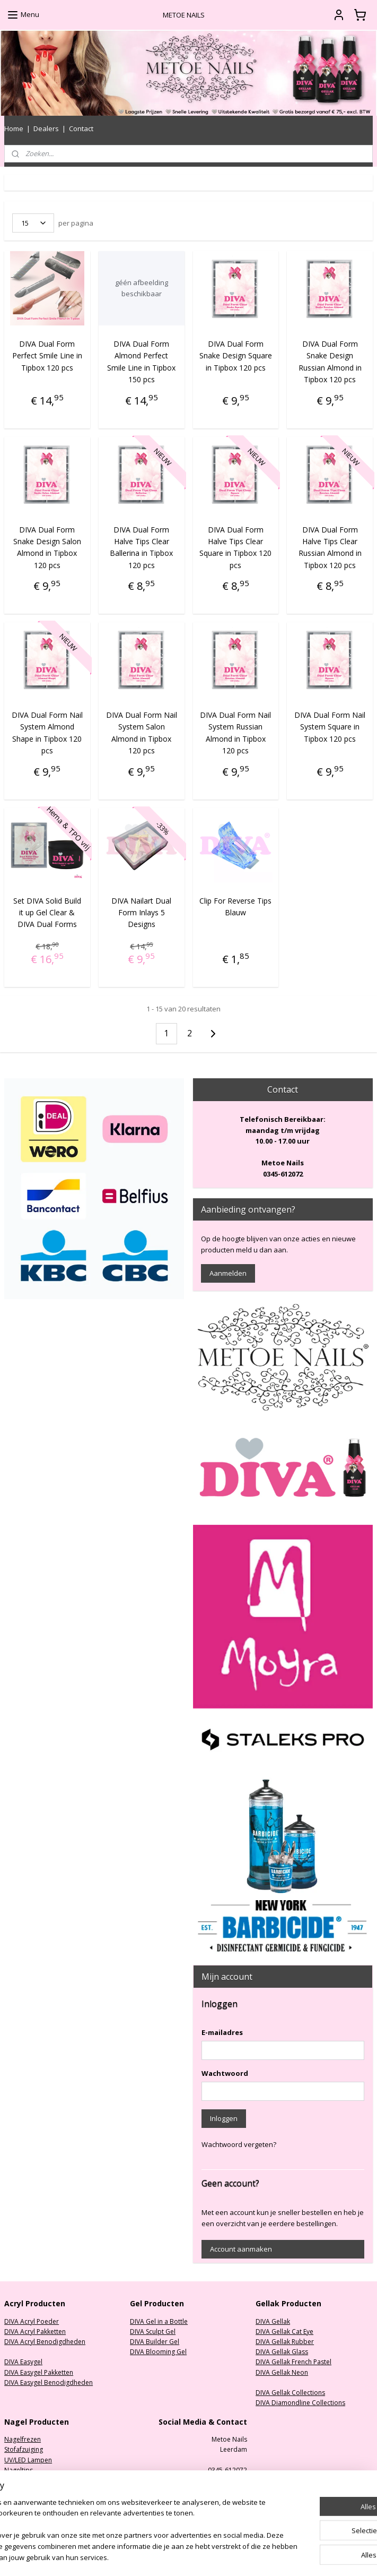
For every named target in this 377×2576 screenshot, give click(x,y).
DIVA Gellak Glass (282, 2351)
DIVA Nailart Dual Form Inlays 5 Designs (141, 912)
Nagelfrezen (22, 2439)
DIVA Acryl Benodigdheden (44, 2341)
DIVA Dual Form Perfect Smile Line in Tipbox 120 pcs (47, 356)
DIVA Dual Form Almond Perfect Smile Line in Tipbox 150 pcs (141, 361)
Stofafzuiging (23, 2449)
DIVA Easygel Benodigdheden (48, 2382)
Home (13, 128)
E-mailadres (222, 2032)
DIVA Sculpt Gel (153, 2331)
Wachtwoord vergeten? (238, 2144)
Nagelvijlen (20, 2480)
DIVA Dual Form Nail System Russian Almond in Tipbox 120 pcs (235, 732)
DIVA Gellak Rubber (285, 2341)
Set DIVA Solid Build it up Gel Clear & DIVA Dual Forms (47, 912)
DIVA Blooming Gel (158, 2351)
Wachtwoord (224, 2073)
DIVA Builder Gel (154, 2341)
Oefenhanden (25, 2490)
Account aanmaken (241, 2249)
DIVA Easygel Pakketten (38, 2372)
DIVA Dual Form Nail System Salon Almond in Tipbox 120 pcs (141, 732)
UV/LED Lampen (28, 2460)
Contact (81, 128)
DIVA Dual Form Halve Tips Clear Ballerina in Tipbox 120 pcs (141, 547)
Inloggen (224, 2118)
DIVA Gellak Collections (290, 2392)
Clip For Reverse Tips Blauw (235, 906)
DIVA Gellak (273, 2321)
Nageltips (18, 2470)
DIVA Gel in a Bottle (159, 2321)
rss (245, 2557)
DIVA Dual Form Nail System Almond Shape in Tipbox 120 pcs (47, 732)
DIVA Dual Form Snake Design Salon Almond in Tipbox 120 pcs (47, 547)
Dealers (46, 128)
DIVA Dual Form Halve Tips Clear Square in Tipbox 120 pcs (235, 547)
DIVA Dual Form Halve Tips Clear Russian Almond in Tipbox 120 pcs (330, 547)
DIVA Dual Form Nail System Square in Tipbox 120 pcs (329, 727)
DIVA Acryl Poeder (31, 2321)
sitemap (223, 2557)
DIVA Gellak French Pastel (293, 2361)
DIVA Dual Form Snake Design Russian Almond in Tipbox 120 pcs (330, 361)
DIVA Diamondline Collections (300, 2402)
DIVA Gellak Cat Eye (284, 2331)
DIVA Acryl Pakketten (35, 2331)
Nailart (14, 2500)
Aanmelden (228, 1273)
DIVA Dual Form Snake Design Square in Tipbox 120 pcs (235, 356)
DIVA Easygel (23, 2361)
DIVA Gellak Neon (282, 2372)
